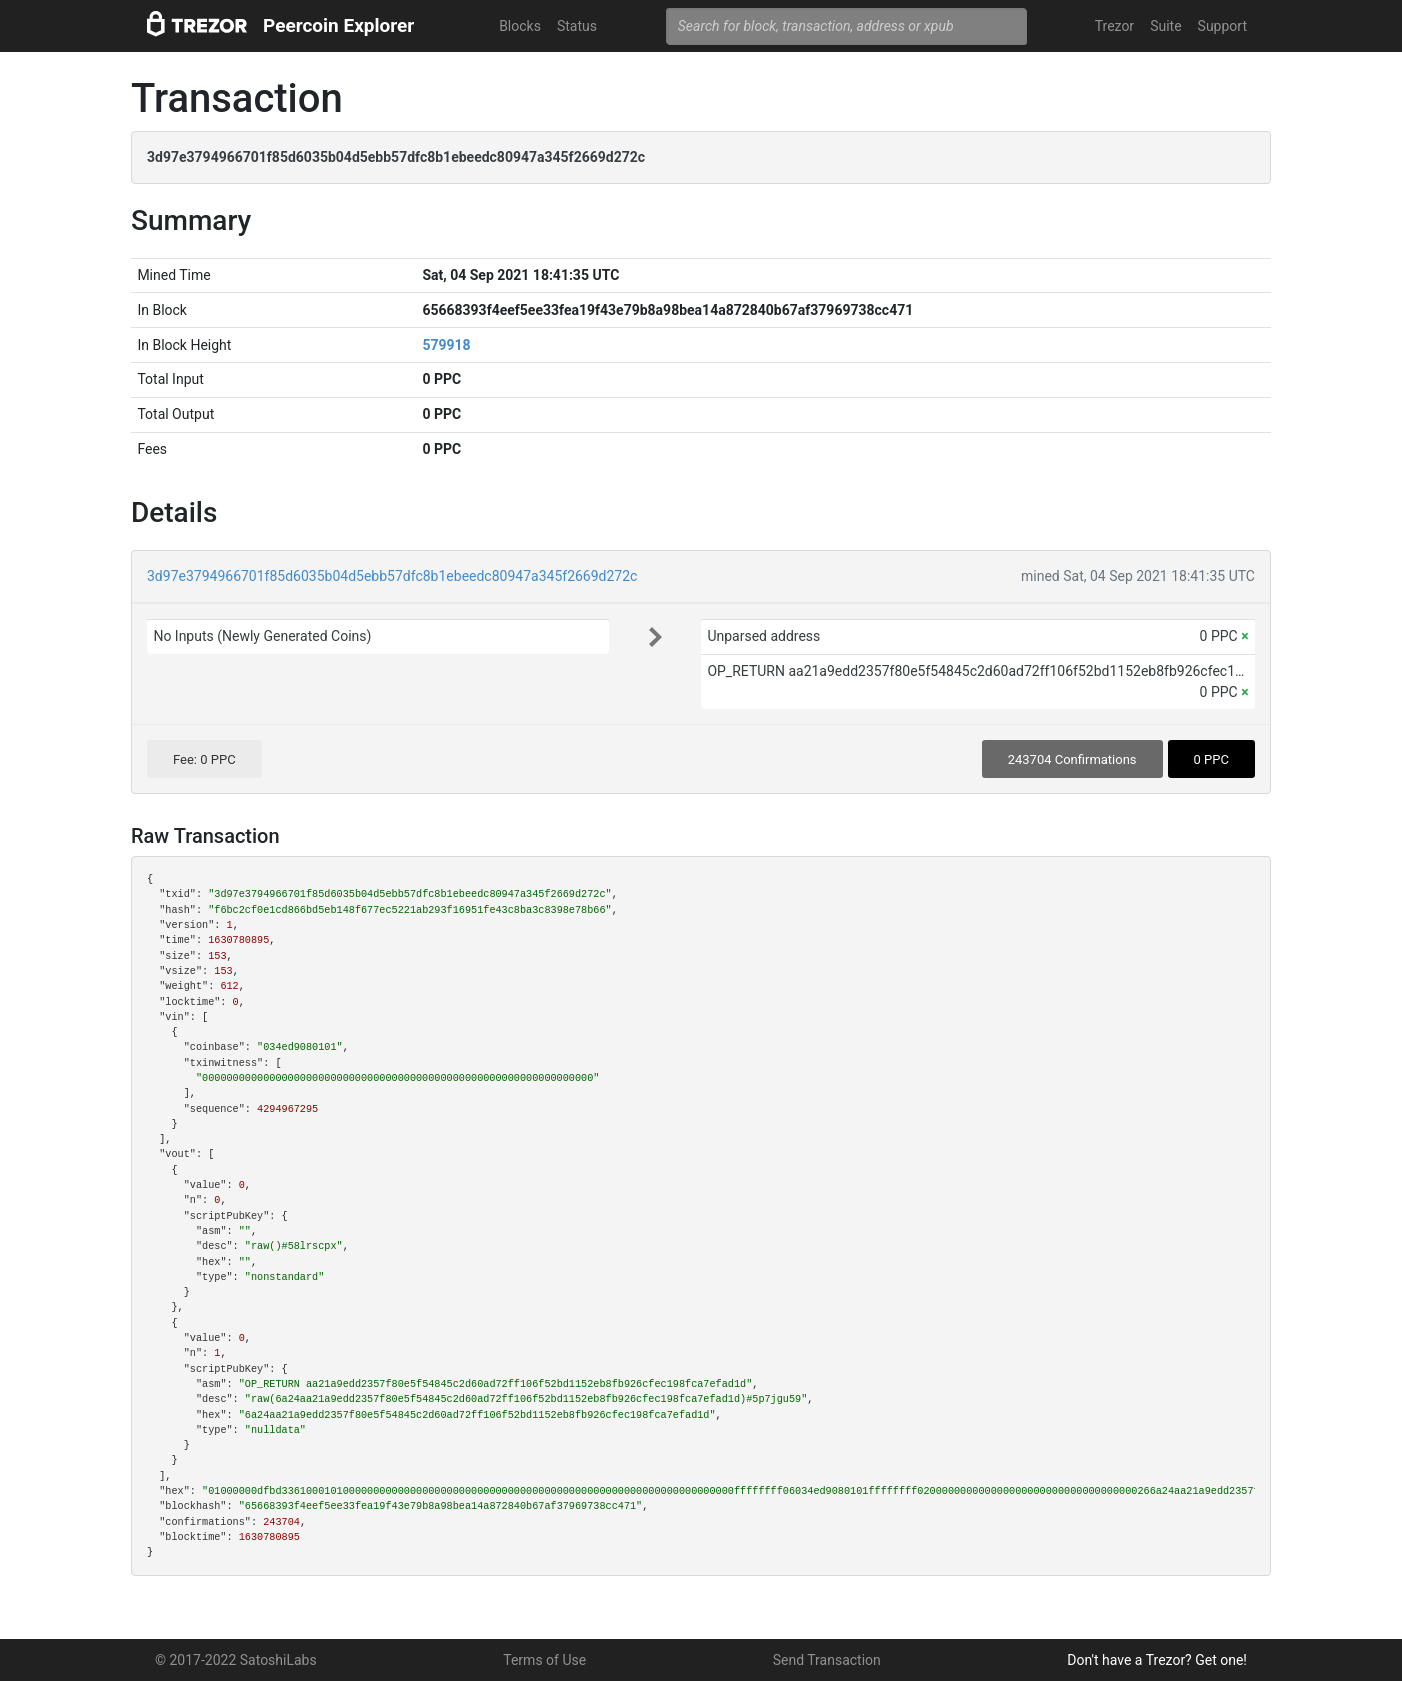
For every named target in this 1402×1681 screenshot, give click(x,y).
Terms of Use (544, 1660)
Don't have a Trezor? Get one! (1157, 1660)
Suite (1165, 26)
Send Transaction (827, 1660)
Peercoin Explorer (338, 25)
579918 (446, 345)
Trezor (1114, 26)
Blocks (520, 26)
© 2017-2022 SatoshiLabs (236, 1660)
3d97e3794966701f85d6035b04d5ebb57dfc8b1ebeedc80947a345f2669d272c (392, 576)
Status (577, 26)
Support (1222, 26)
